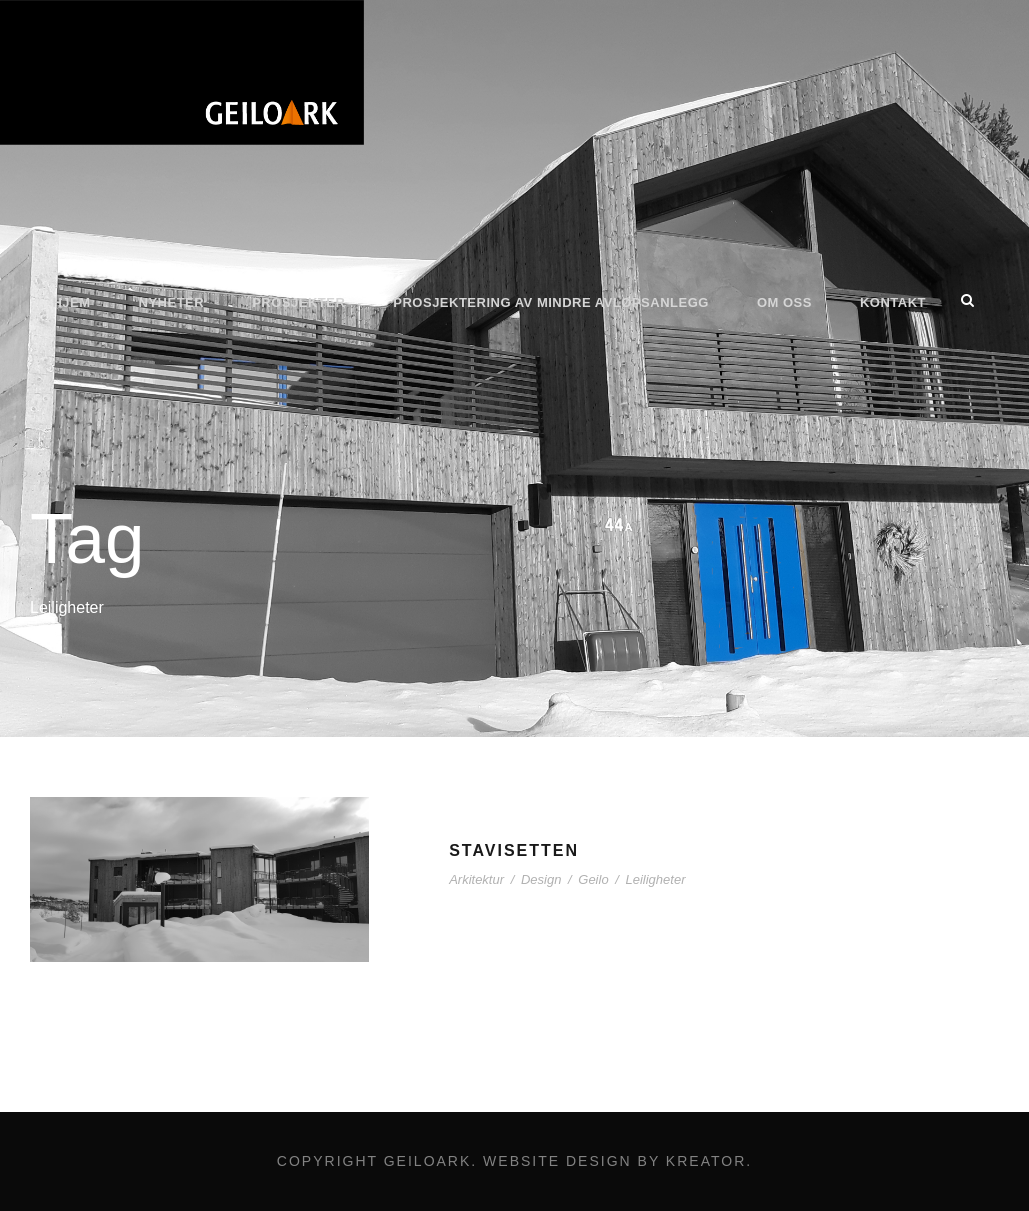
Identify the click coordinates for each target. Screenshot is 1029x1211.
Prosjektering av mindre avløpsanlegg (551, 302)
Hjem (71, 302)
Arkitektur (476, 879)
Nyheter (172, 302)
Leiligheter (656, 879)
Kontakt (893, 302)
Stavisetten (514, 850)
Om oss (784, 302)
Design (541, 879)
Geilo (593, 879)
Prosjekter (298, 302)
